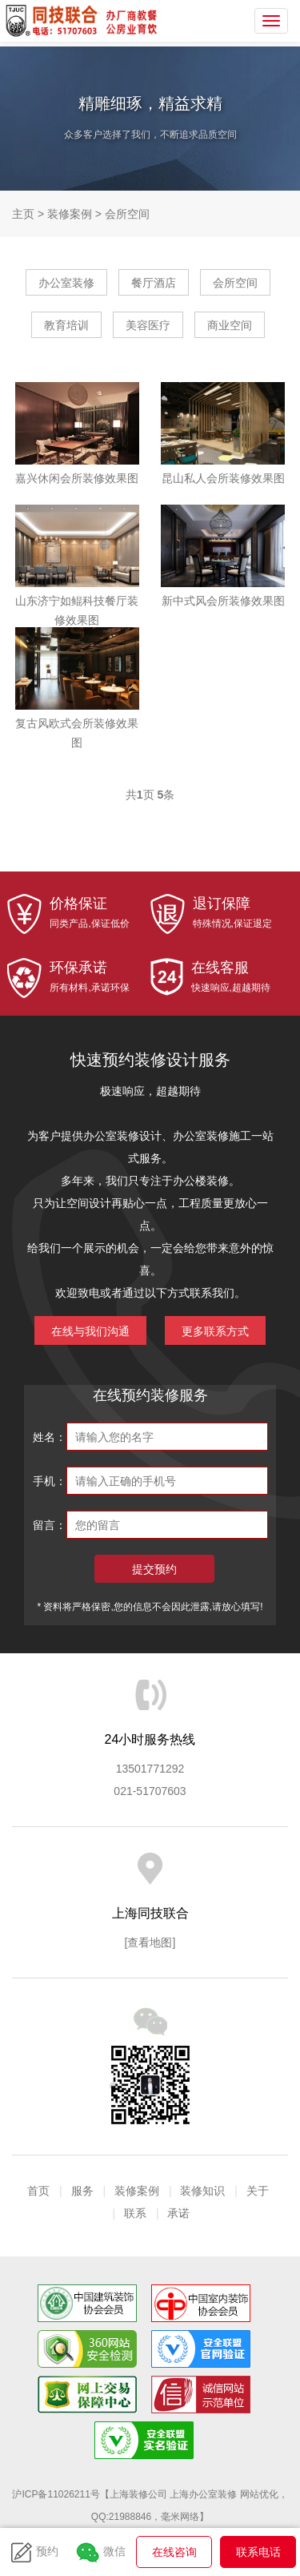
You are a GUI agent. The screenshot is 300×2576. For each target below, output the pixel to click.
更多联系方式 (215, 1331)
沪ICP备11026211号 (55, 2494)
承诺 (178, 2213)
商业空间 (229, 325)
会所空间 (127, 213)
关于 (257, 2190)
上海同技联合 (58, 20)
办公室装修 (66, 282)
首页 (38, 2190)
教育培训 (66, 325)
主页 (23, 213)
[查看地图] (150, 1942)
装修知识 (202, 2190)
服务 (82, 2190)
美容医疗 (148, 325)
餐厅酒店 (153, 282)
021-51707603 (150, 1791)
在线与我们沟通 (90, 1331)
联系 (135, 2213)
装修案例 (69, 213)
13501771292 (150, 1768)
